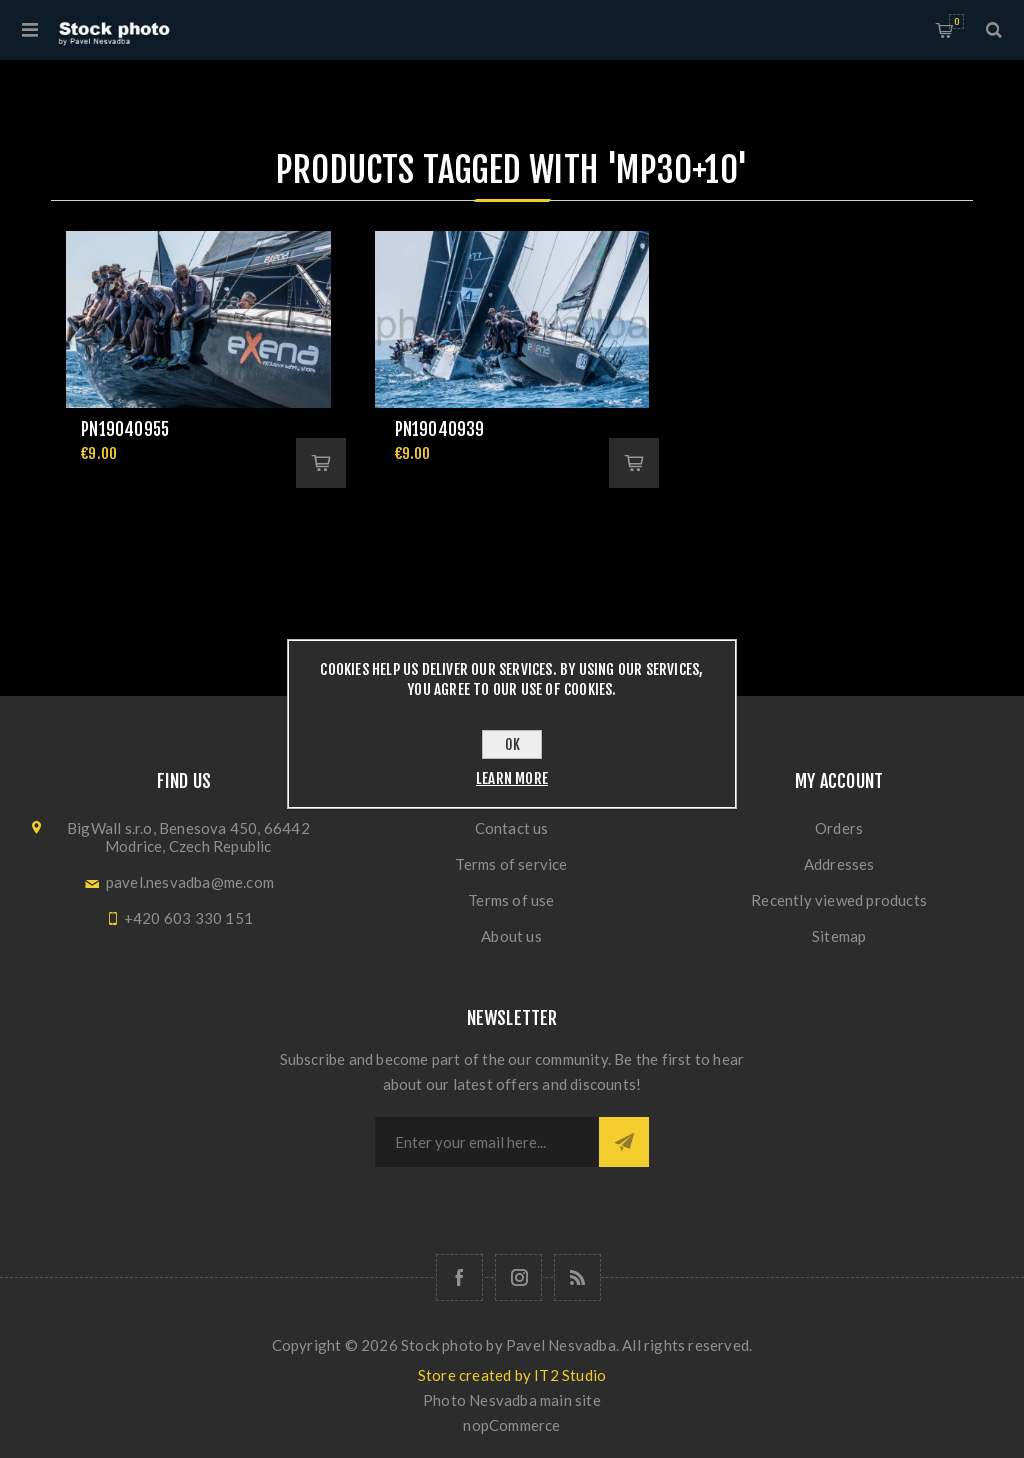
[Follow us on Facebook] (459, 1277)
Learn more (512, 778)
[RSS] (577, 1277)
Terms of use (511, 900)
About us (511, 936)
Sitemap (839, 936)
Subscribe (624, 1142)
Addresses (839, 864)
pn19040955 (125, 429)
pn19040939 (440, 429)
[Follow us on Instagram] (518, 1277)
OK (512, 744)
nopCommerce (511, 1425)
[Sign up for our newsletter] (487, 1142)
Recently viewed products (839, 900)
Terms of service (511, 864)
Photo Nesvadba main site (512, 1400)
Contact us (512, 828)
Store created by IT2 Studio (512, 1375)
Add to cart (321, 463)
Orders (839, 828)
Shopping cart (956, 21)
